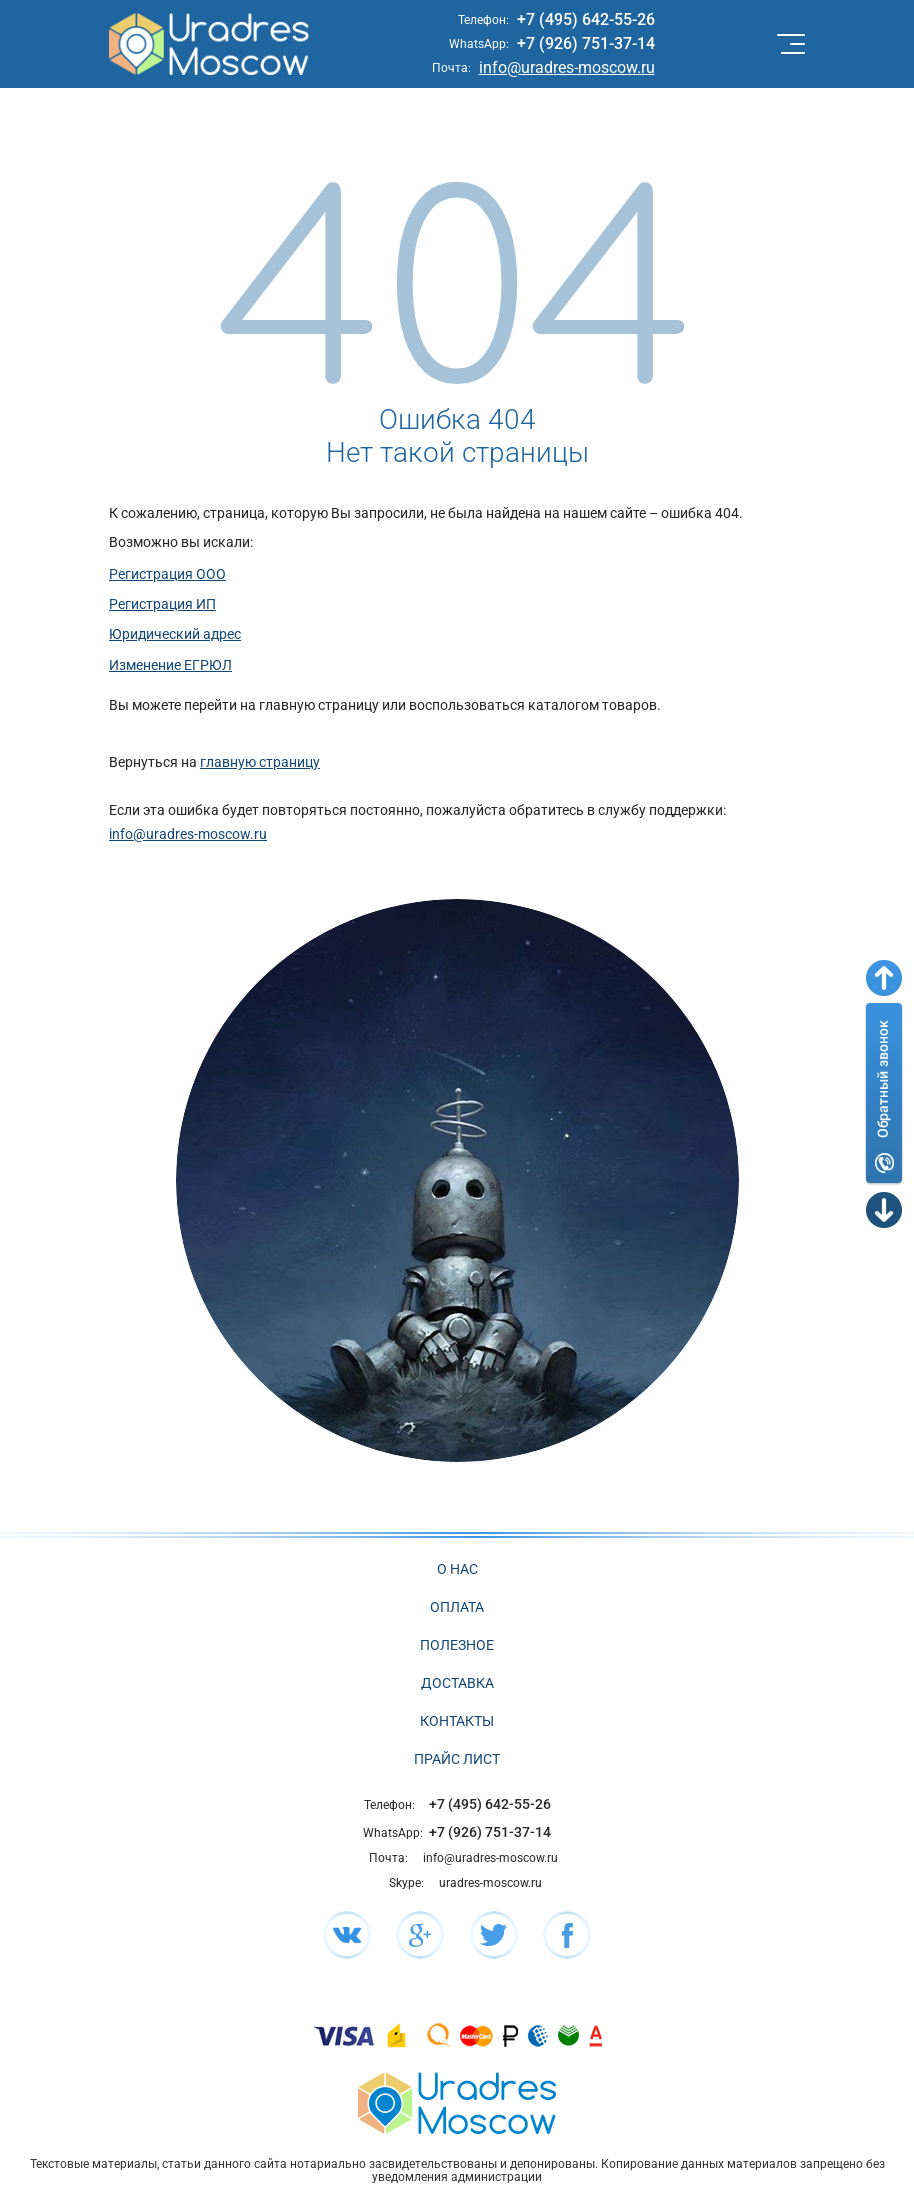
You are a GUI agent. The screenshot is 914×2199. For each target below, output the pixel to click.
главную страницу (260, 762)
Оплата (457, 1607)
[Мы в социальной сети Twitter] (494, 1935)
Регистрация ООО (167, 574)
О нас (457, 1569)
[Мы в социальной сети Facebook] (567, 1935)
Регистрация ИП (162, 604)
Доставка (457, 1683)
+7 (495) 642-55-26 (586, 19)
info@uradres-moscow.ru (567, 67)
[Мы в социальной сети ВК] (347, 1935)
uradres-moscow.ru (490, 1883)
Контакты (457, 1721)
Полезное (457, 1645)
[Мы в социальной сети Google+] (420, 1935)
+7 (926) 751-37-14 (586, 43)
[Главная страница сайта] (457, 2102)
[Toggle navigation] (789, 44)
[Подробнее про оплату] (344, 2035)
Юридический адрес (175, 634)
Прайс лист (457, 1759)
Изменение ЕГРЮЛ (170, 665)
